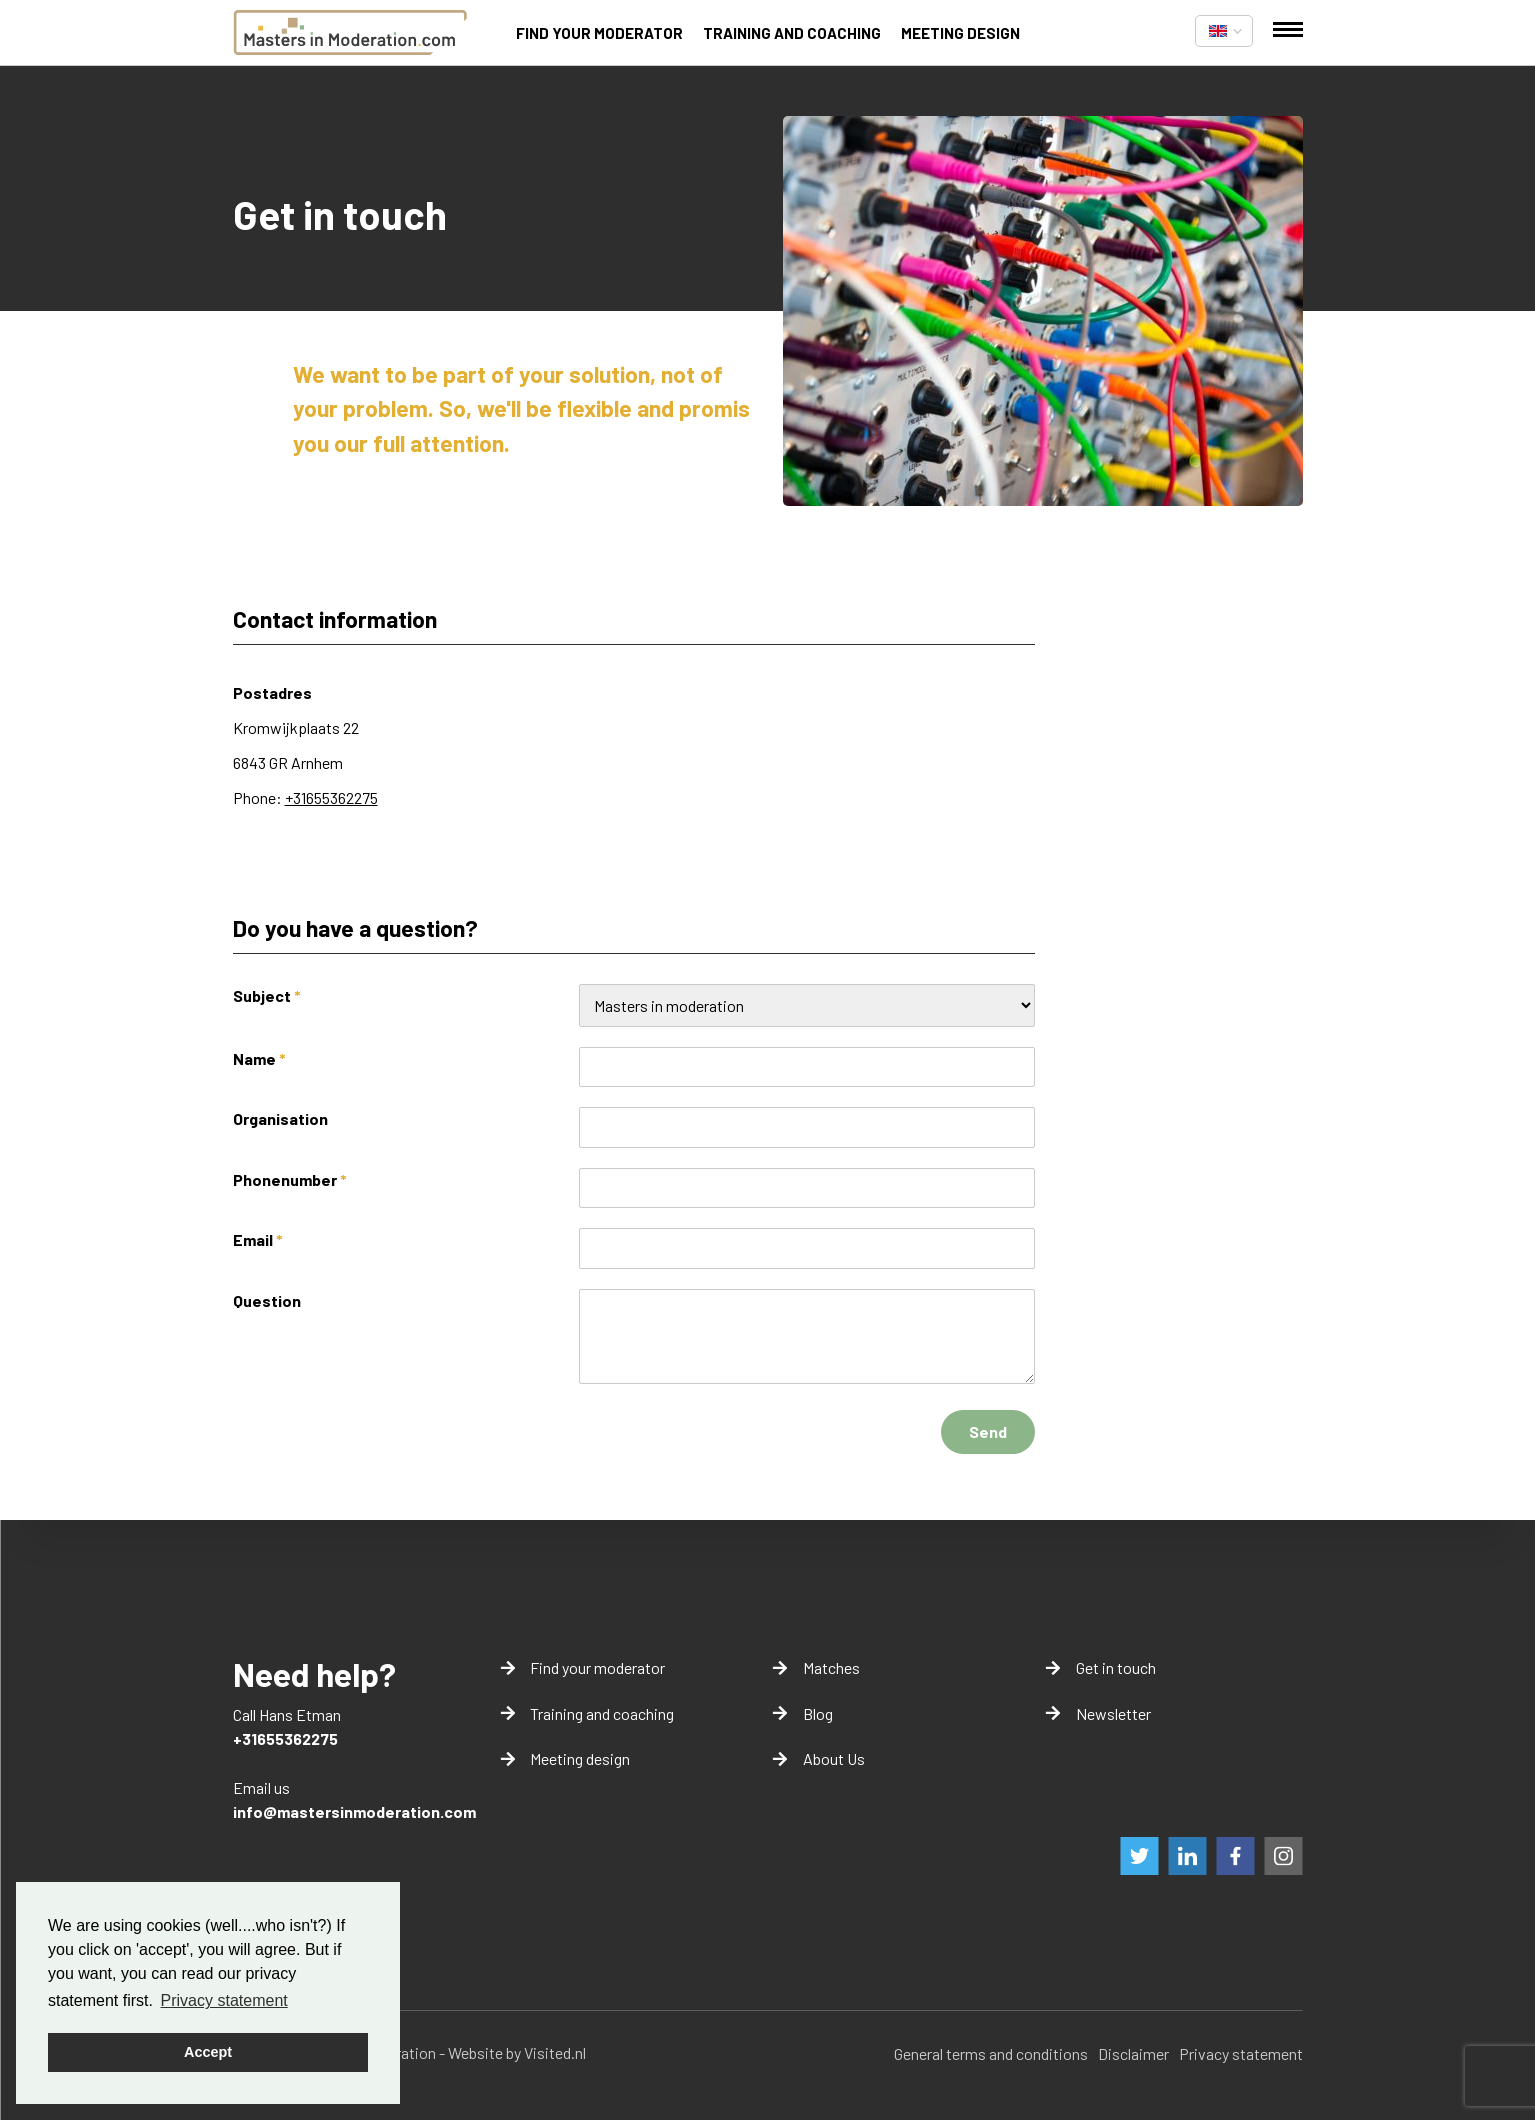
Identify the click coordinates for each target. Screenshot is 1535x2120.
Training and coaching (792, 33)
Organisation (280, 1118)
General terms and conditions (991, 2053)
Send (988, 1431)
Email (258, 1239)
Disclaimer (1133, 2053)
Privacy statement (1241, 2053)
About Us (834, 1758)
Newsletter (1113, 1713)
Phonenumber (290, 1179)
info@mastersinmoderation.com (354, 1811)
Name (259, 1058)
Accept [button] (208, 2052)
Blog (818, 1713)
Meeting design (960, 33)
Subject (267, 995)
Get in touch (1116, 1667)
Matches (831, 1667)
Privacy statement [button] (224, 2000)
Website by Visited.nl (517, 2052)
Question (267, 1300)
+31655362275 (331, 797)
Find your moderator (599, 33)
